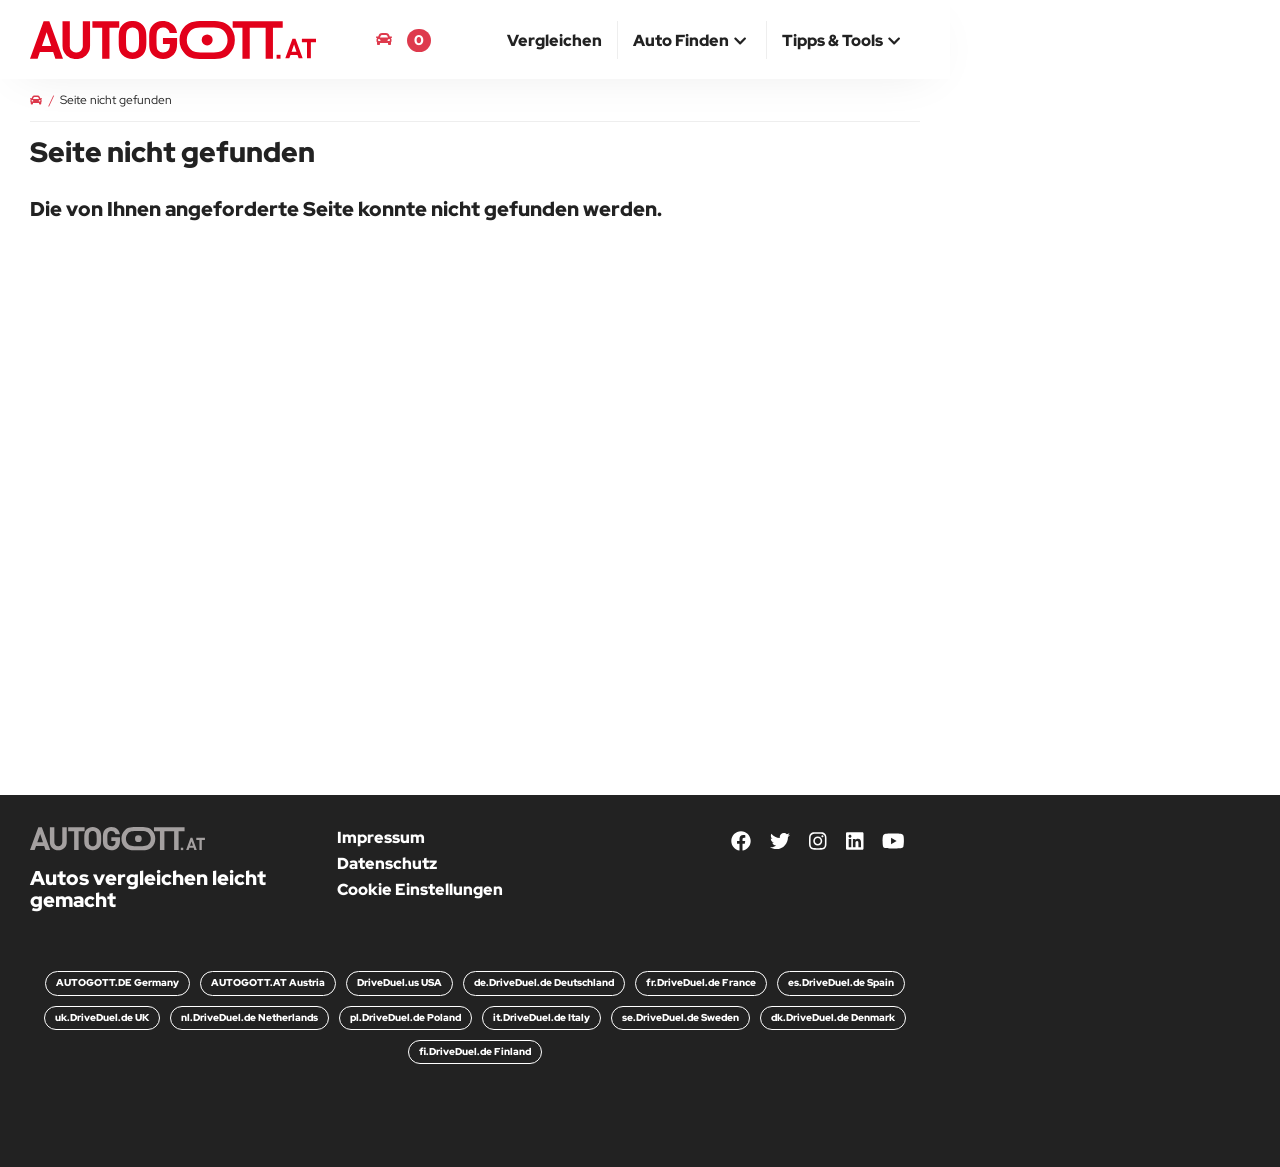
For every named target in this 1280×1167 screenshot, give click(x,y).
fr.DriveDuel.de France (701, 982)
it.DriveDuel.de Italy (541, 1017)
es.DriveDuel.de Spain (841, 982)
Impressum (381, 837)
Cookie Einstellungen (420, 889)
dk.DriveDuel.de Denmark (833, 1017)
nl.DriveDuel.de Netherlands (249, 1017)
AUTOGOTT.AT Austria (268, 982)
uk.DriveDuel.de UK (102, 1017)
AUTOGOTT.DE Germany (117, 982)
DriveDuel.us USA (399, 982)
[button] (692, 42)
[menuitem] (555, 40)
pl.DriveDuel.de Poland (405, 1017)
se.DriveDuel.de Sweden (680, 1017)
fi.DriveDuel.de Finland (475, 1051)
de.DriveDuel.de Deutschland (544, 982)
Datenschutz (387, 863)
